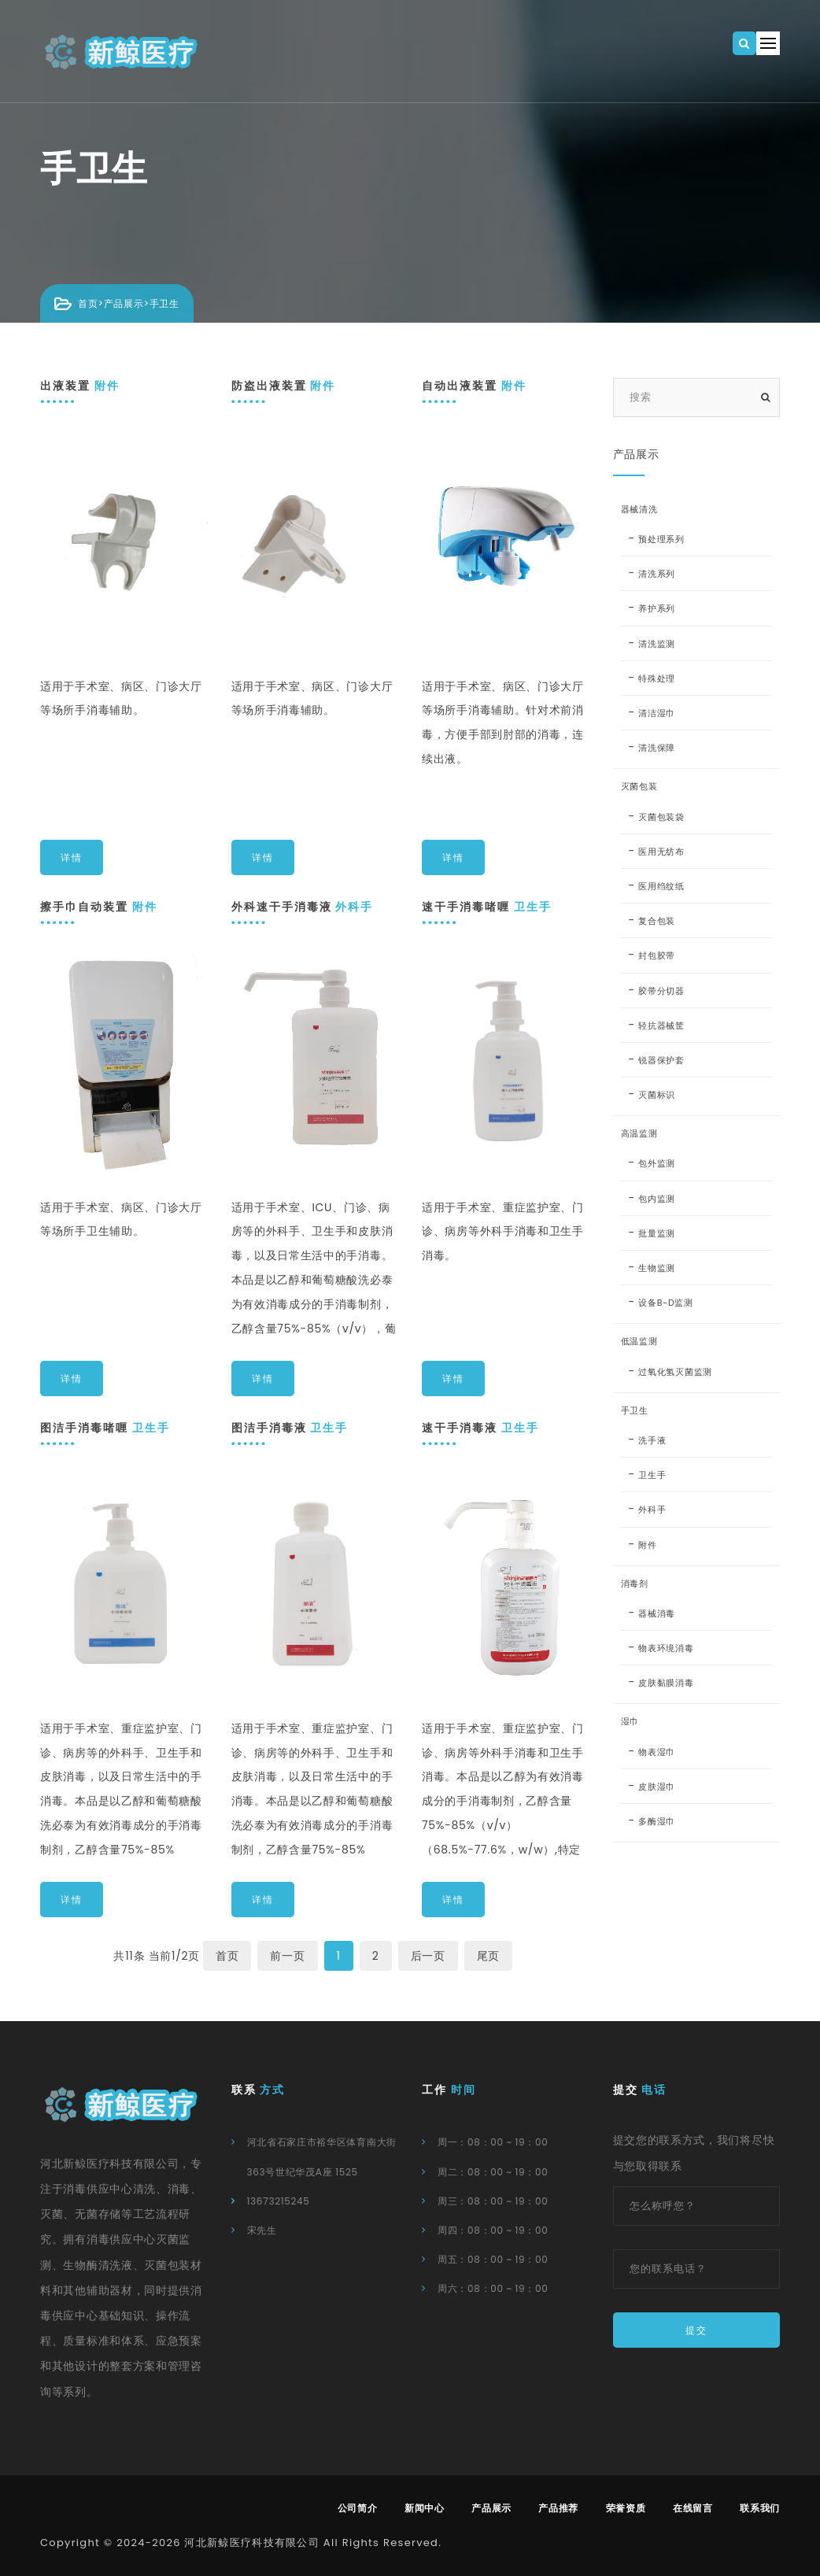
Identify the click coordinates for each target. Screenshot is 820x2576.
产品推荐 (558, 2508)
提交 (696, 2330)
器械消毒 (656, 1613)
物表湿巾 (656, 1752)
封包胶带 (656, 955)
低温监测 (639, 1341)
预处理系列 (661, 539)
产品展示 (124, 303)
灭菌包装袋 (661, 817)
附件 (647, 1545)
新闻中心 (424, 2508)
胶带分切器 (661, 991)
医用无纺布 (661, 851)
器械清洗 (639, 509)
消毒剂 (634, 1583)
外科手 (652, 1509)
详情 (72, 857)
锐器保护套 (661, 1060)
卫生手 (652, 1475)
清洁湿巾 (656, 713)
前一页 (287, 1956)
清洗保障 (656, 747)
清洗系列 (656, 573)
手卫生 (164, 303)
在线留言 (693, 2508)
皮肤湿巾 (656, 1786)
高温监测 (639, 1133)
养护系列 (656, 608)
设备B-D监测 (665, 1302)
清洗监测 (656, 644)
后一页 (428, 1956)
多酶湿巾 (656, 1821)
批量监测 (656, 1233)
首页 (88, 303)
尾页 (488, 1956)
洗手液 (652, 1440)
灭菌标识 (656, 1094)
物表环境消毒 (665, 1648)
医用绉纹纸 (661, 886)
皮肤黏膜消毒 (665, 1682)
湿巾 (630, 1721)
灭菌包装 (639, 786)
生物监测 (656, 1268)
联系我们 (760, 2508)
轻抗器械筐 (661, 1025)
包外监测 (656, 1163)
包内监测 (656, 1198)
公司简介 (358, 2508)
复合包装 (656, 921)
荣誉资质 (626, 2508)
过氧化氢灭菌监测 (675, 1372)
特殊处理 (656, 678)
